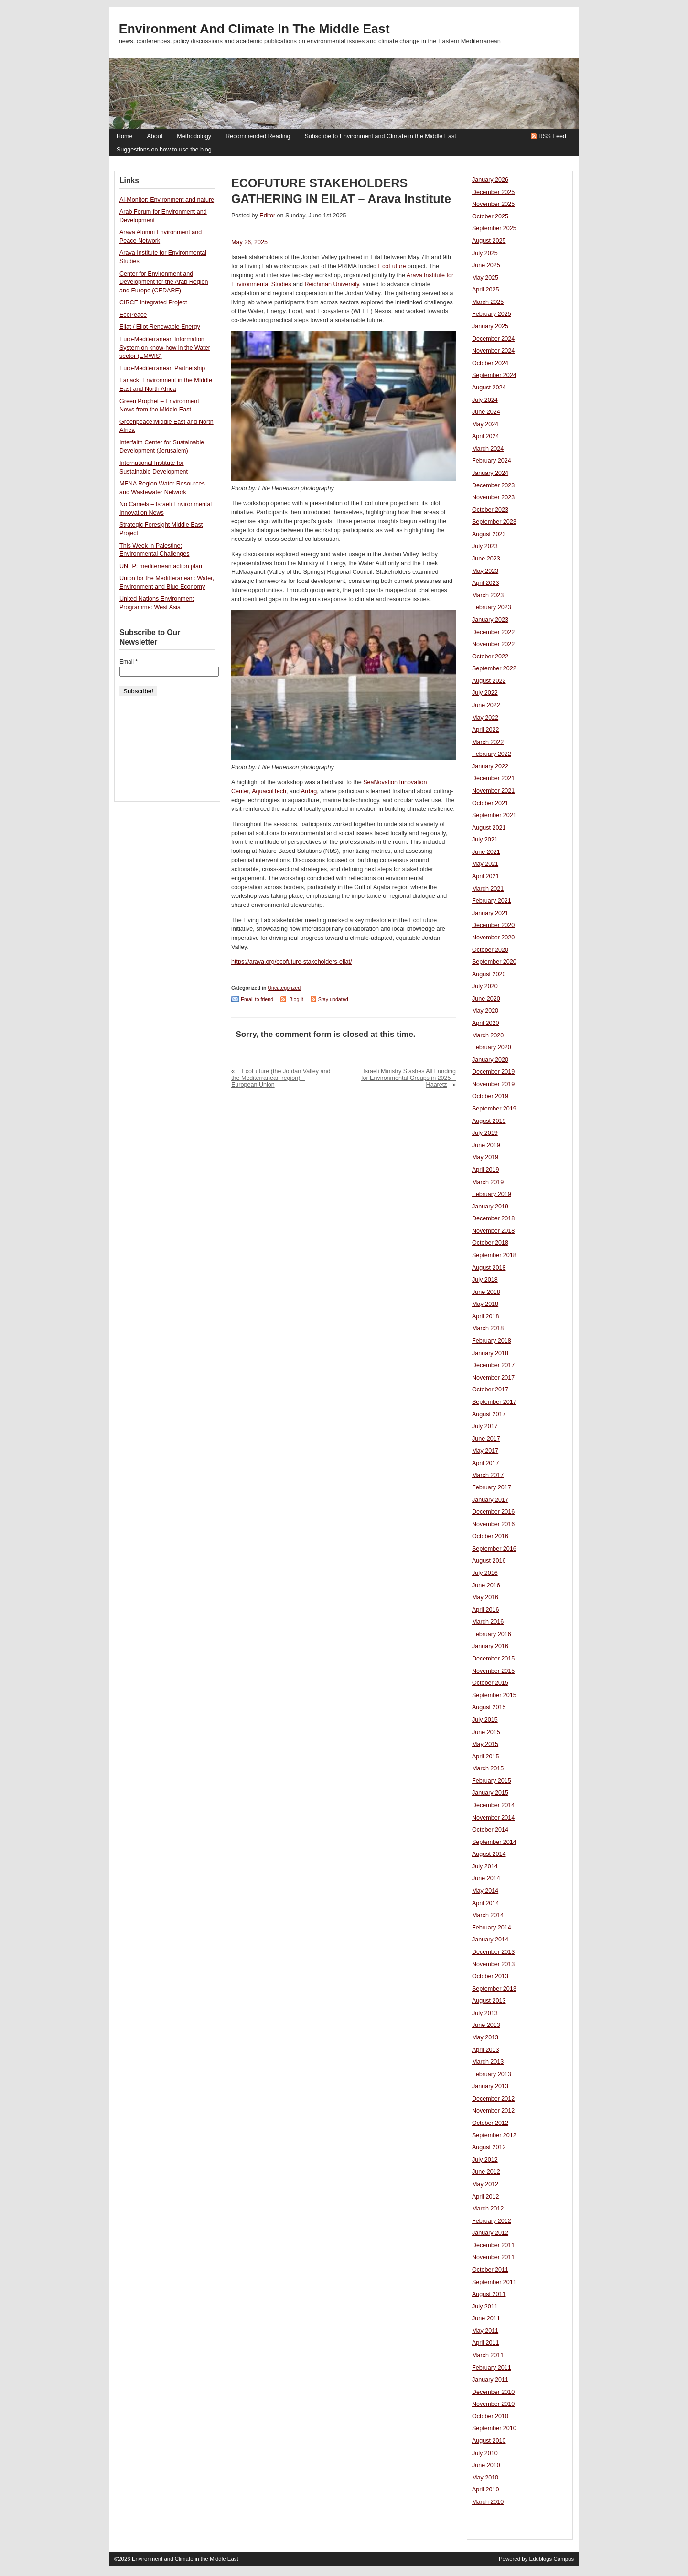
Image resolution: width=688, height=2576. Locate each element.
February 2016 (491, 1634)
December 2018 (493, 1218)
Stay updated (333, 999)
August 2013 (488, 2000)
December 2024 (493, 338)
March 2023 (488, 595)
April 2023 (485, 583)
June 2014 (486, 1878)
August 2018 (488, 1267)
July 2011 (485, 2306)
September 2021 (494, 815)
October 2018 (490, 1242)
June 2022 (486, 705)
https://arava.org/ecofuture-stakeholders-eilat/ (291, 962)
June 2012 (486, 2171)
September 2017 (494, 1402)
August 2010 (488, 2440)
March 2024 (488, 448)
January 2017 (490, 1500)
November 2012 (493, 2110)
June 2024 (486, 412)
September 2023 (494, 521)
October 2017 (490, 1389)
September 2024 (494, 375)
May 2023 (485, 571)
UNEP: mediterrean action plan (160, 566)
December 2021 (493, 778)
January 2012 (490, 2233)
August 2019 (488, 1121)
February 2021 (491, 900)
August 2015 (488, 1707)
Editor (267, 215)
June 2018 (486, 1292)
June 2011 (486, 2318)
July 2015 (485, 1719)
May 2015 (485, 1744)
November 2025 (493, 204)
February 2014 (491, 1927)
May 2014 (485, 1890)
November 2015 (493, 1671)
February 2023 (491, 607)
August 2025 (488, 240)
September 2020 (494, 962)
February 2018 (491, 1340)
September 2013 (494, 1988)
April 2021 (485, 876)
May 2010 (485, 2477)
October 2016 (490, 1536)
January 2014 (490, 1939)
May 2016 (485, 1597)
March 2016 (488, 1621)
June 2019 (486, 1145)
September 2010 (494, 2428)
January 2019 (490, 1206)
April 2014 (485, 1903)
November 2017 (493, 1377)
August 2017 (488, 1414)
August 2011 (488, 2294)
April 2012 (485, 2196)
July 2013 (485, 2013)
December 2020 (493, 925)
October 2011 (490, 2269)
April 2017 (485, 1463)
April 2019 (485, 1169)
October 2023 (490, 510)
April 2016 (485, 1609)
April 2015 (485, 1756)
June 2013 (486, 2025)
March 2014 (488, 1915)
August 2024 (488, 387)
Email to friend (257, 999)
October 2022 (490, 656)
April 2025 (485, 289)
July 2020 (485, 986)
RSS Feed (552, 136)
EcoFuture (392, 266)
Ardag (309, 791)
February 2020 (491, 1047)
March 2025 (488, 302)
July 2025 (485, 253)
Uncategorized (284, 988)
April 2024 (485, 436)
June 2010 (486, 2465)
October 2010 (490, 2416)
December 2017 (493, 1365)
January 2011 (490, 2379)
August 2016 (488, 1560)
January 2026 (490, 179)
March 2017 (488, 1475)
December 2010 (493, 2392)
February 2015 (491, 1781)
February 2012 (491, 2221)
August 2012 (488, 2147)
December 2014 (493, 1805)
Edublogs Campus (551, 2559)
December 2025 (493, 192)
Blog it (296, 999)
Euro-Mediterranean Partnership (162, 368)
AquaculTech (269, 791)
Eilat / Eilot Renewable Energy (159, 326)
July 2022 (485, 693)
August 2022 (488, 681)
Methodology (194, 136)
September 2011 (494, 2282)
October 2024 (490, 363)
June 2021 (486, 852)
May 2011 (485, 2331)
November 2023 (493, 497)
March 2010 (488, 2502)
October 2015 (490, 1683)
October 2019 (490, 1096)
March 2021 (488, 888)
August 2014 (488, 1854)
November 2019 (493, 1084)
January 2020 (490, 1059)
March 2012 (488, 2208)
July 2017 (485, 1426)
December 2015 (493, 1658)
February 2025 (491, 314)
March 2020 (488, 1035)
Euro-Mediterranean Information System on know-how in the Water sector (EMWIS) (164, 347)
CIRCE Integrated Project (153, 302)
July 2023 (485, 546)
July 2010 (485, 2453)
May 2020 (485, 1010)
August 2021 (488, 827)
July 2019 (485, 1133)
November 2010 (493, 2404)
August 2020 (488, 974)
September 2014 (494, 1842)
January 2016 (490, 1646)
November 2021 (493, 790)
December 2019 (493, 1071)
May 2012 (485, 2184)
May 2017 (485, 1450)
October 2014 (490, 1829)
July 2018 (485, 1279)
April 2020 (485, 1023)
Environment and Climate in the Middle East (254, 29)
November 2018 (493, 1231)
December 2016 (493, 1512)
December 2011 (493, 2245)
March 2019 (488, 1182)
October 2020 (490, 950)
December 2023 (493, 485)
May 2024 (485, 424)
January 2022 (490, 766)
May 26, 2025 (249, 242)
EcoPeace (133, 315)
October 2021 (490, 803)
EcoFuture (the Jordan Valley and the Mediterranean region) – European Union (280, 1078)
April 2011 (485, 2342)
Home (124, 136)
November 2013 (493, 1964)
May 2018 (485, 1304)
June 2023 (486, 558)
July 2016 (485, 1573)
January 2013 (490, 2086)
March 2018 (488, 1328)
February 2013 (491, 2074)
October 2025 (490, 216)
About (154, 136)
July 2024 (485, 400)
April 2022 (485, 729)
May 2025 (485, 277)
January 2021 (490, 913)
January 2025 (490, 326)
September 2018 (494, 1255)
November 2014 (493, 1817)
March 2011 (488, 2355)
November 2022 (493, 644)
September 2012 (494, 2135)
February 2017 (491, 1487)
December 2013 (493, 1952)
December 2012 (493, 2098)
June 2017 (486, 1438)
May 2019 (485, 1157)
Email (128, 661)
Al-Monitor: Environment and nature (166, 199)
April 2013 (485, 2050)
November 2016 (493, 1524)
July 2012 (485, 2159)
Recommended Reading (258, 136)
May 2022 (485, 717)
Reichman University (331, 284)
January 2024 (490, 473)
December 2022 (493, 632)
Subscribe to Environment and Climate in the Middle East (380, 136)
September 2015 (494, 1695)
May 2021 (485, 864)
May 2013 (485, 2037)
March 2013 (488, 2062)
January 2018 (490, 1353)
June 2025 (486, 265)
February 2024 (491, 460)
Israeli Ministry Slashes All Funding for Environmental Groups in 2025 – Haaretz (408, 1078)
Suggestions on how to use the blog (164, 149)
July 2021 (485, 839)
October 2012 (490, 2123)
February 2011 (491, 2367)
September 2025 (494, 228)
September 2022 (494, 668)
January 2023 (490, 619)
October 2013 (490, 1976)
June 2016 (486, 1585)
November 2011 (493, 2257)
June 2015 (486, 1732)
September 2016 (494, 1548)
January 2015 (490, 1792)
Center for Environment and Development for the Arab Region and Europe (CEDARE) (163, 282)
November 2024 (493, 350)
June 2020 (486, 998)
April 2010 (485, 2489)
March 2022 (488, 742)
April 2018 (485, 1316)
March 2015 (488, 1768)
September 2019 (494, 1108)
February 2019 (491, 1194)
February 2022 (491, 754)
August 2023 (488, 534)
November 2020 (493, 937)
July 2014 (485, 1866)
